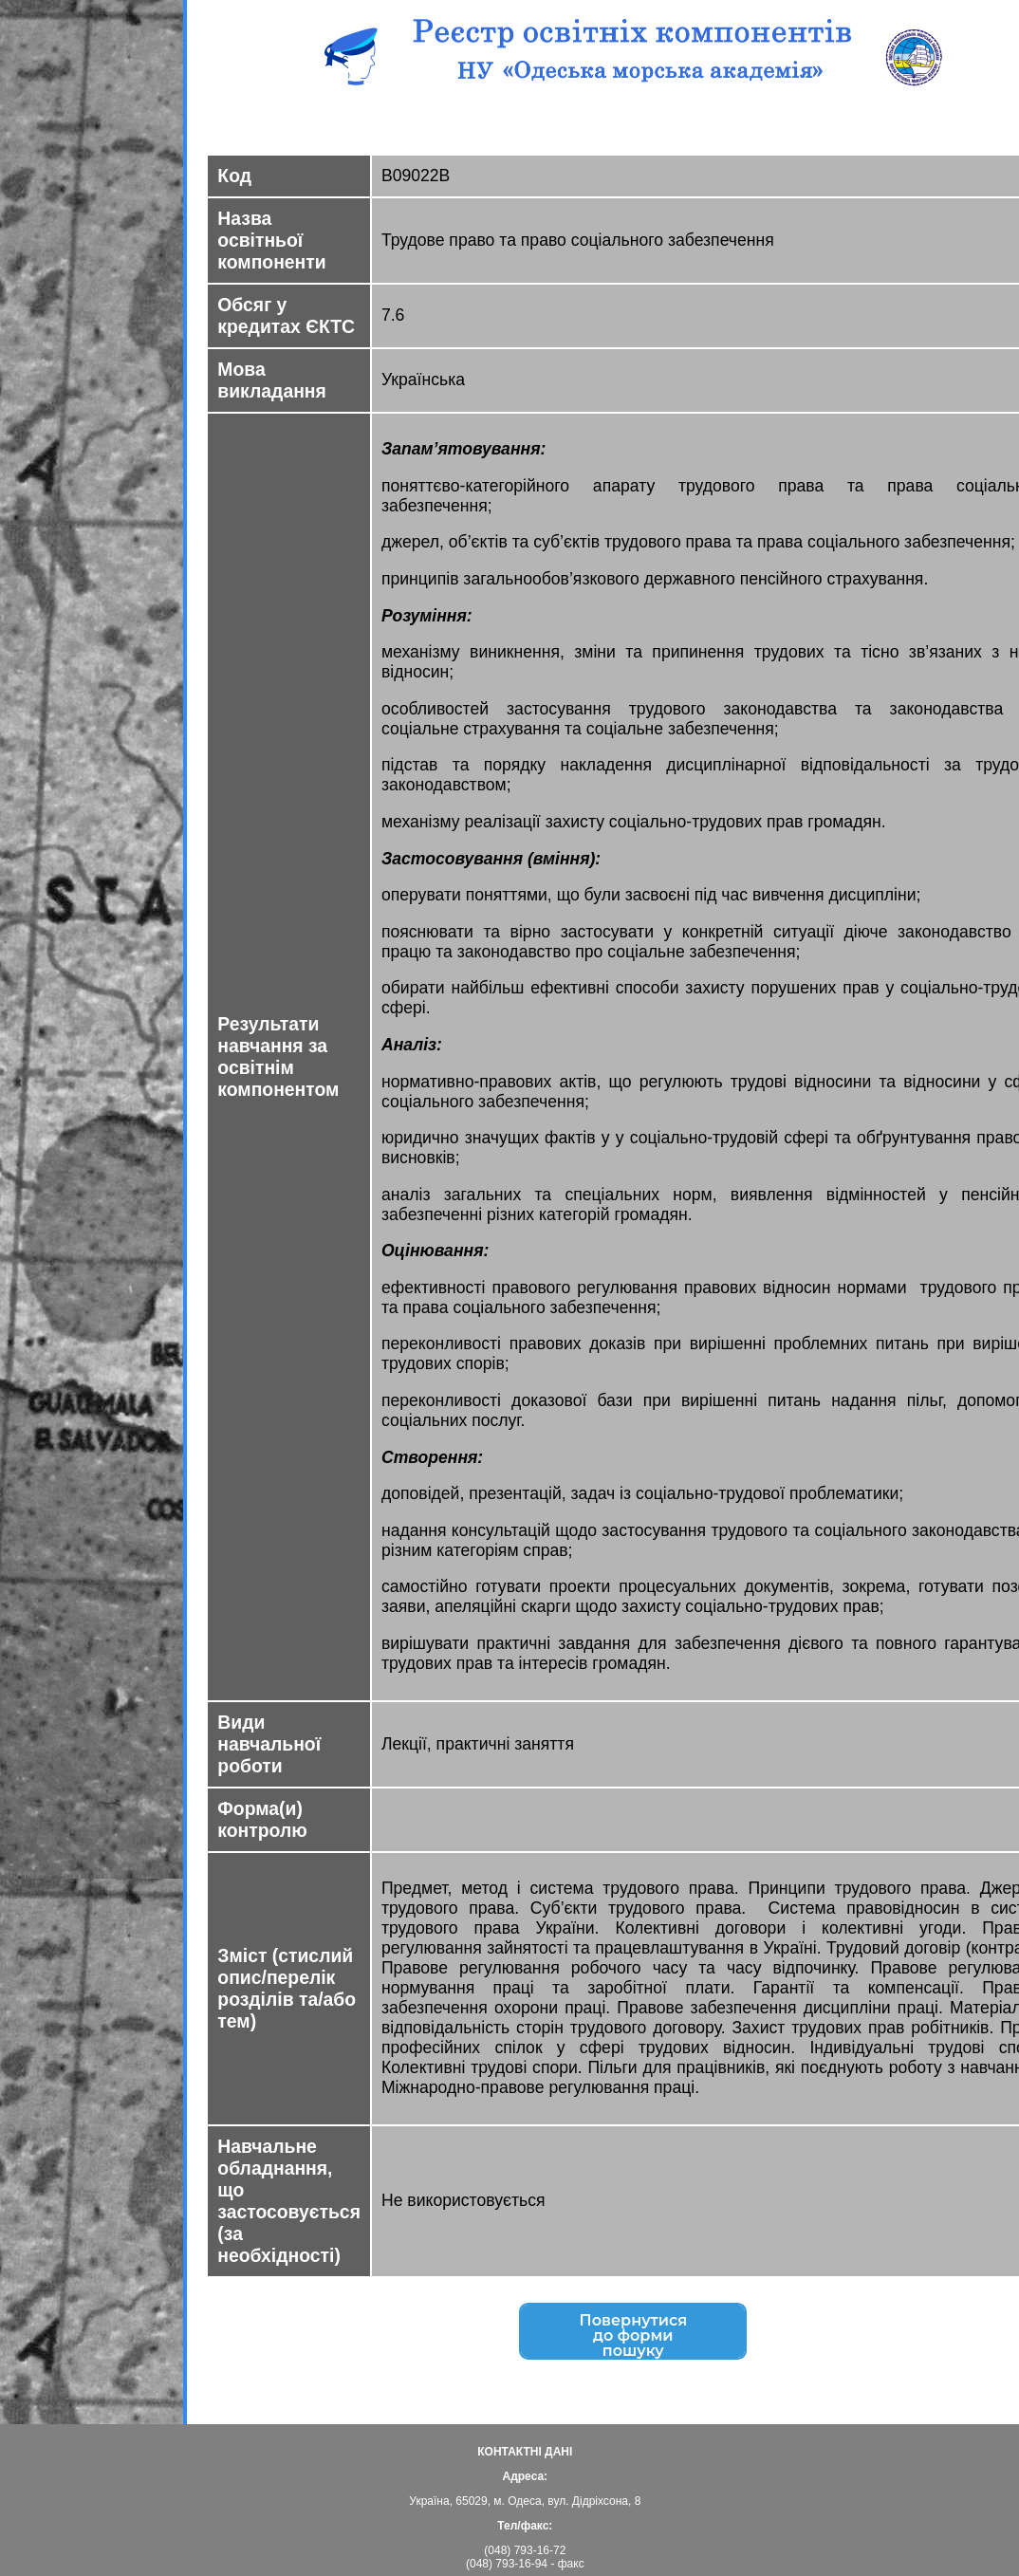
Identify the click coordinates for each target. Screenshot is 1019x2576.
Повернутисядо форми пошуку (633, 2338)
